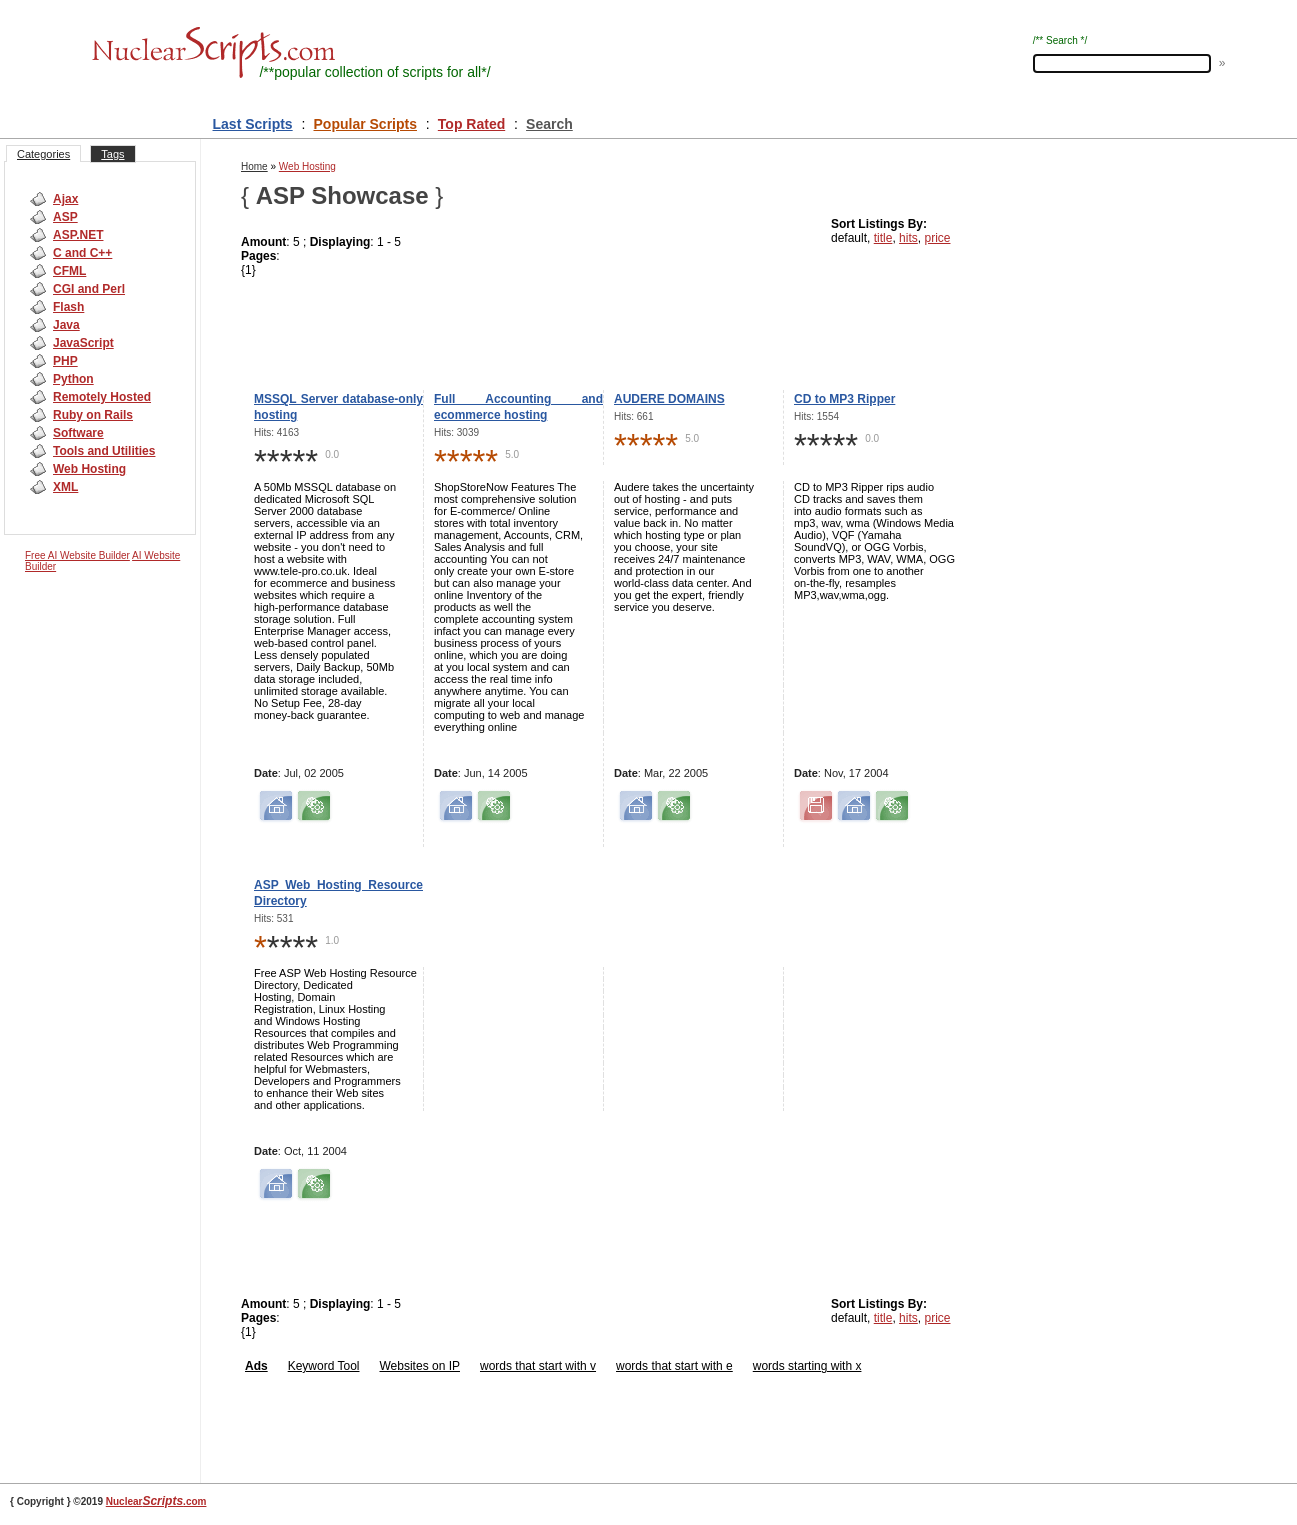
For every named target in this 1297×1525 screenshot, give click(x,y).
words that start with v (538, 1366)
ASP (65, 217)
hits (908, 238)
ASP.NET (78, 235)
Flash (68, 307)
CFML (69, 271)
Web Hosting (89, 469)
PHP (65, 361)
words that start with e (674, 1366)
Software (78, 433)
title (883, 238)
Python (73, 379)
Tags (112, 154)
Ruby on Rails (93, 415)
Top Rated (471, 124)
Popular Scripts (365, 124)
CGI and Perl (89, 289)
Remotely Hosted (102, 397)
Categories (43, 154)
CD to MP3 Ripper (844, 399)
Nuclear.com (156, 1501)
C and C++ (82, 253)
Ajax (65, 199)
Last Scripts (253, 124)
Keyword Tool (324, 1366)
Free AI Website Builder (77, 555)
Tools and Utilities (104, 451)
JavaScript (83, 343)
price (937, 238)
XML (65, 487)
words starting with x (807, 1366)
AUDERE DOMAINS (669, 399)
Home (254, 166)
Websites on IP (420, 1366)
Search (549, 124)
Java (66, 325)
